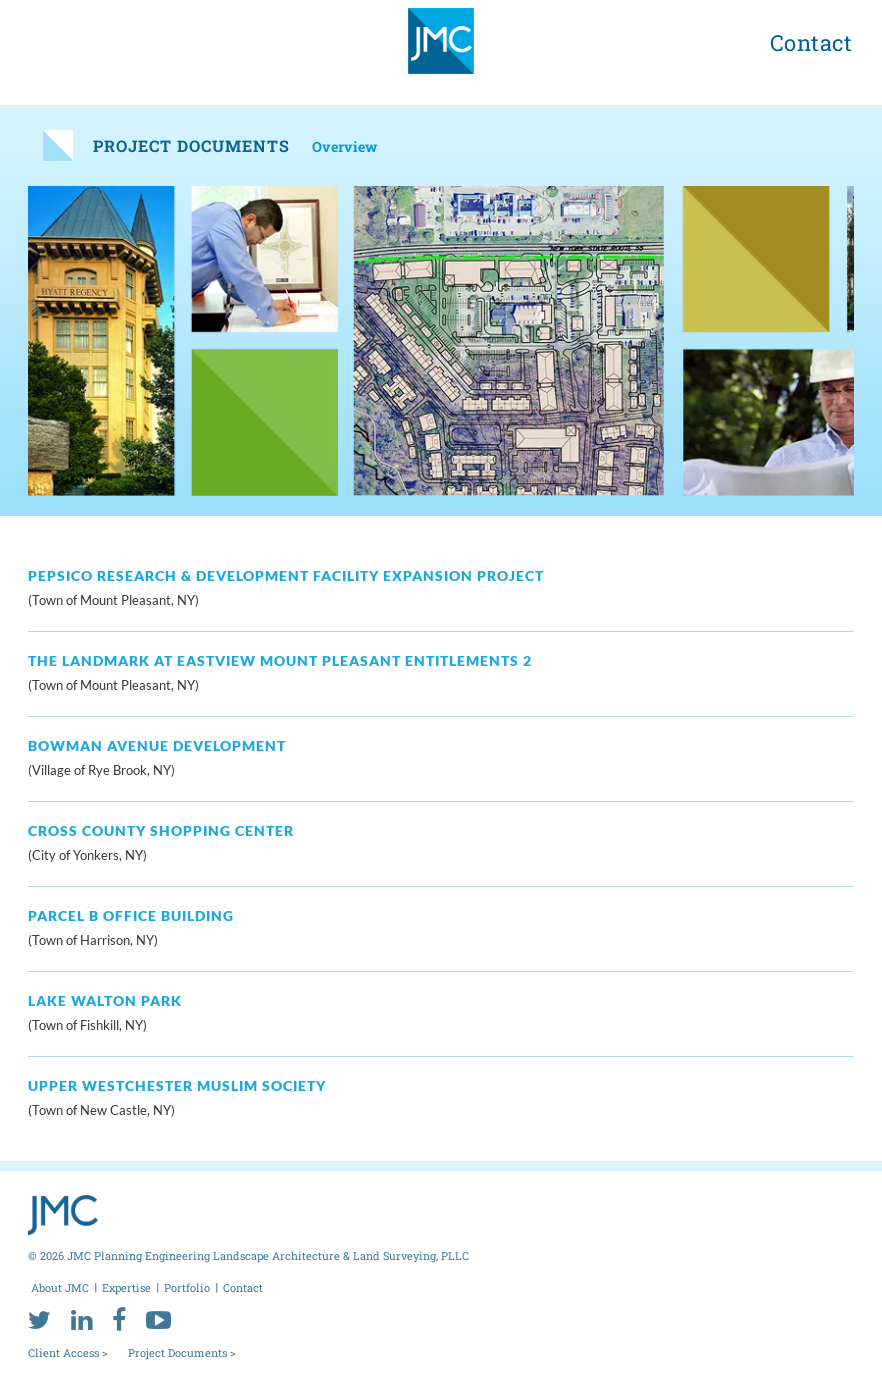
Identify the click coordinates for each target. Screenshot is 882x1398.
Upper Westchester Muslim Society (177, 1085)
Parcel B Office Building (131, 915)
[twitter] (39, 1319)
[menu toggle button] (45, 45)
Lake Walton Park (105, 1000)
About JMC (60, 1287)
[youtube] (158, 1319)
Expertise (126, 1287)
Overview (344, 146)
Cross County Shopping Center (161, 830)
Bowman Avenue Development (157, 745)
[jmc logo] (441, 41)
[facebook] (119, 1319)
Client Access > (68, 1352)
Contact (811, 42)
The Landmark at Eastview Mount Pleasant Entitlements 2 (280, 660)
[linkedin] (81, 1319)
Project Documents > (182, 1352)
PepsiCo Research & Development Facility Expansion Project (286, 575)
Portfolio (187, 1287)
